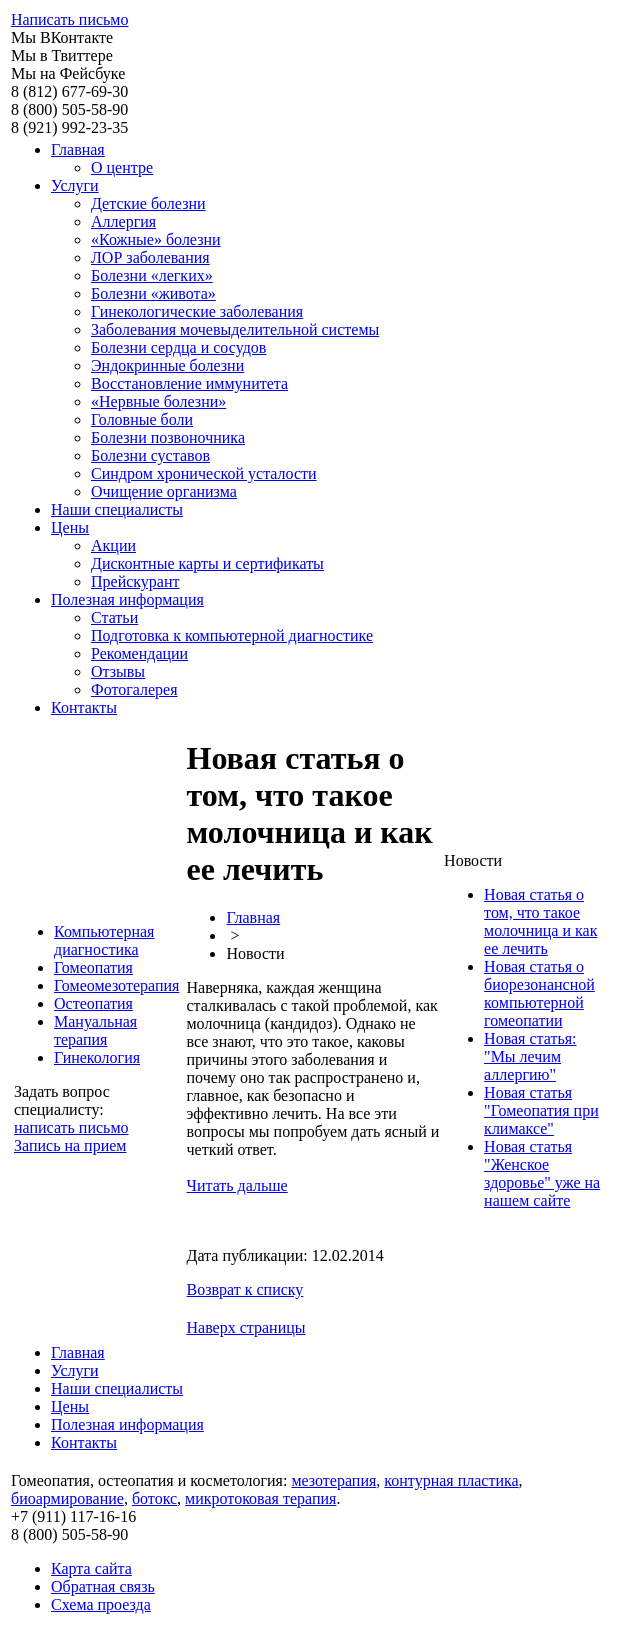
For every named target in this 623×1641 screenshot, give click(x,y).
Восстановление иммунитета (189, 383)
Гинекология (97, 1057)
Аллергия (123, 221)
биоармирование (67, 1498)
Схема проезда (101, 1604)
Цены (70, 527)
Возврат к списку (244, 1289)
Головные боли (142, 419)
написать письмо (71, 1127)
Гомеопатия (93, 967)
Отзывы (118, 671)
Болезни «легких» (152, 275)
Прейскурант (135, 581)
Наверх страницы (245, 1327)
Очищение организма (164, 491)
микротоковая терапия (260, 1498)
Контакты (84, 707)
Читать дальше (236, 1185)
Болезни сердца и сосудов (178, 347)
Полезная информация (127, 599)
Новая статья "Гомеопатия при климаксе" (541, 1110)
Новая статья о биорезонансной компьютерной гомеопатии (539, 993)
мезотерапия (333, 1480)
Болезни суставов (150, 455)
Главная (78, 149)
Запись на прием (70, 1145)
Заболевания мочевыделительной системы (235, 329)
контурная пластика (451, 1480)
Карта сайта (91, 1568)
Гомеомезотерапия (116, 985)
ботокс (154, 1498)
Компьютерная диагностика (104, 940)
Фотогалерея (134, 689)
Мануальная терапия (95, 1030)
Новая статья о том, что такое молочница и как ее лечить (540, 921)
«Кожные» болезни (156, 239)
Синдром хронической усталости (204, 473)
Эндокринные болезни (167, 365)
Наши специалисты (117, 509)
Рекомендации (139, 653)
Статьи (114, 617)
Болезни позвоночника (168, 437)
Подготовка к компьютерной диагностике (232, 635)
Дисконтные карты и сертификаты (207, 563)
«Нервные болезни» (158, 401)
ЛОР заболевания (150, 257)
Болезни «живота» (153, 293)
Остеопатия (93, 1003)
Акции (113, 545)
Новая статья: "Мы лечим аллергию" (530, 1056)
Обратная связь (103, 1586)
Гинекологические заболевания (197, 311)
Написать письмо (70, 19)
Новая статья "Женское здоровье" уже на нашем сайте (542, 1173)
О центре (122, 167)
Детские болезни (148, 203)
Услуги (75, 185)
